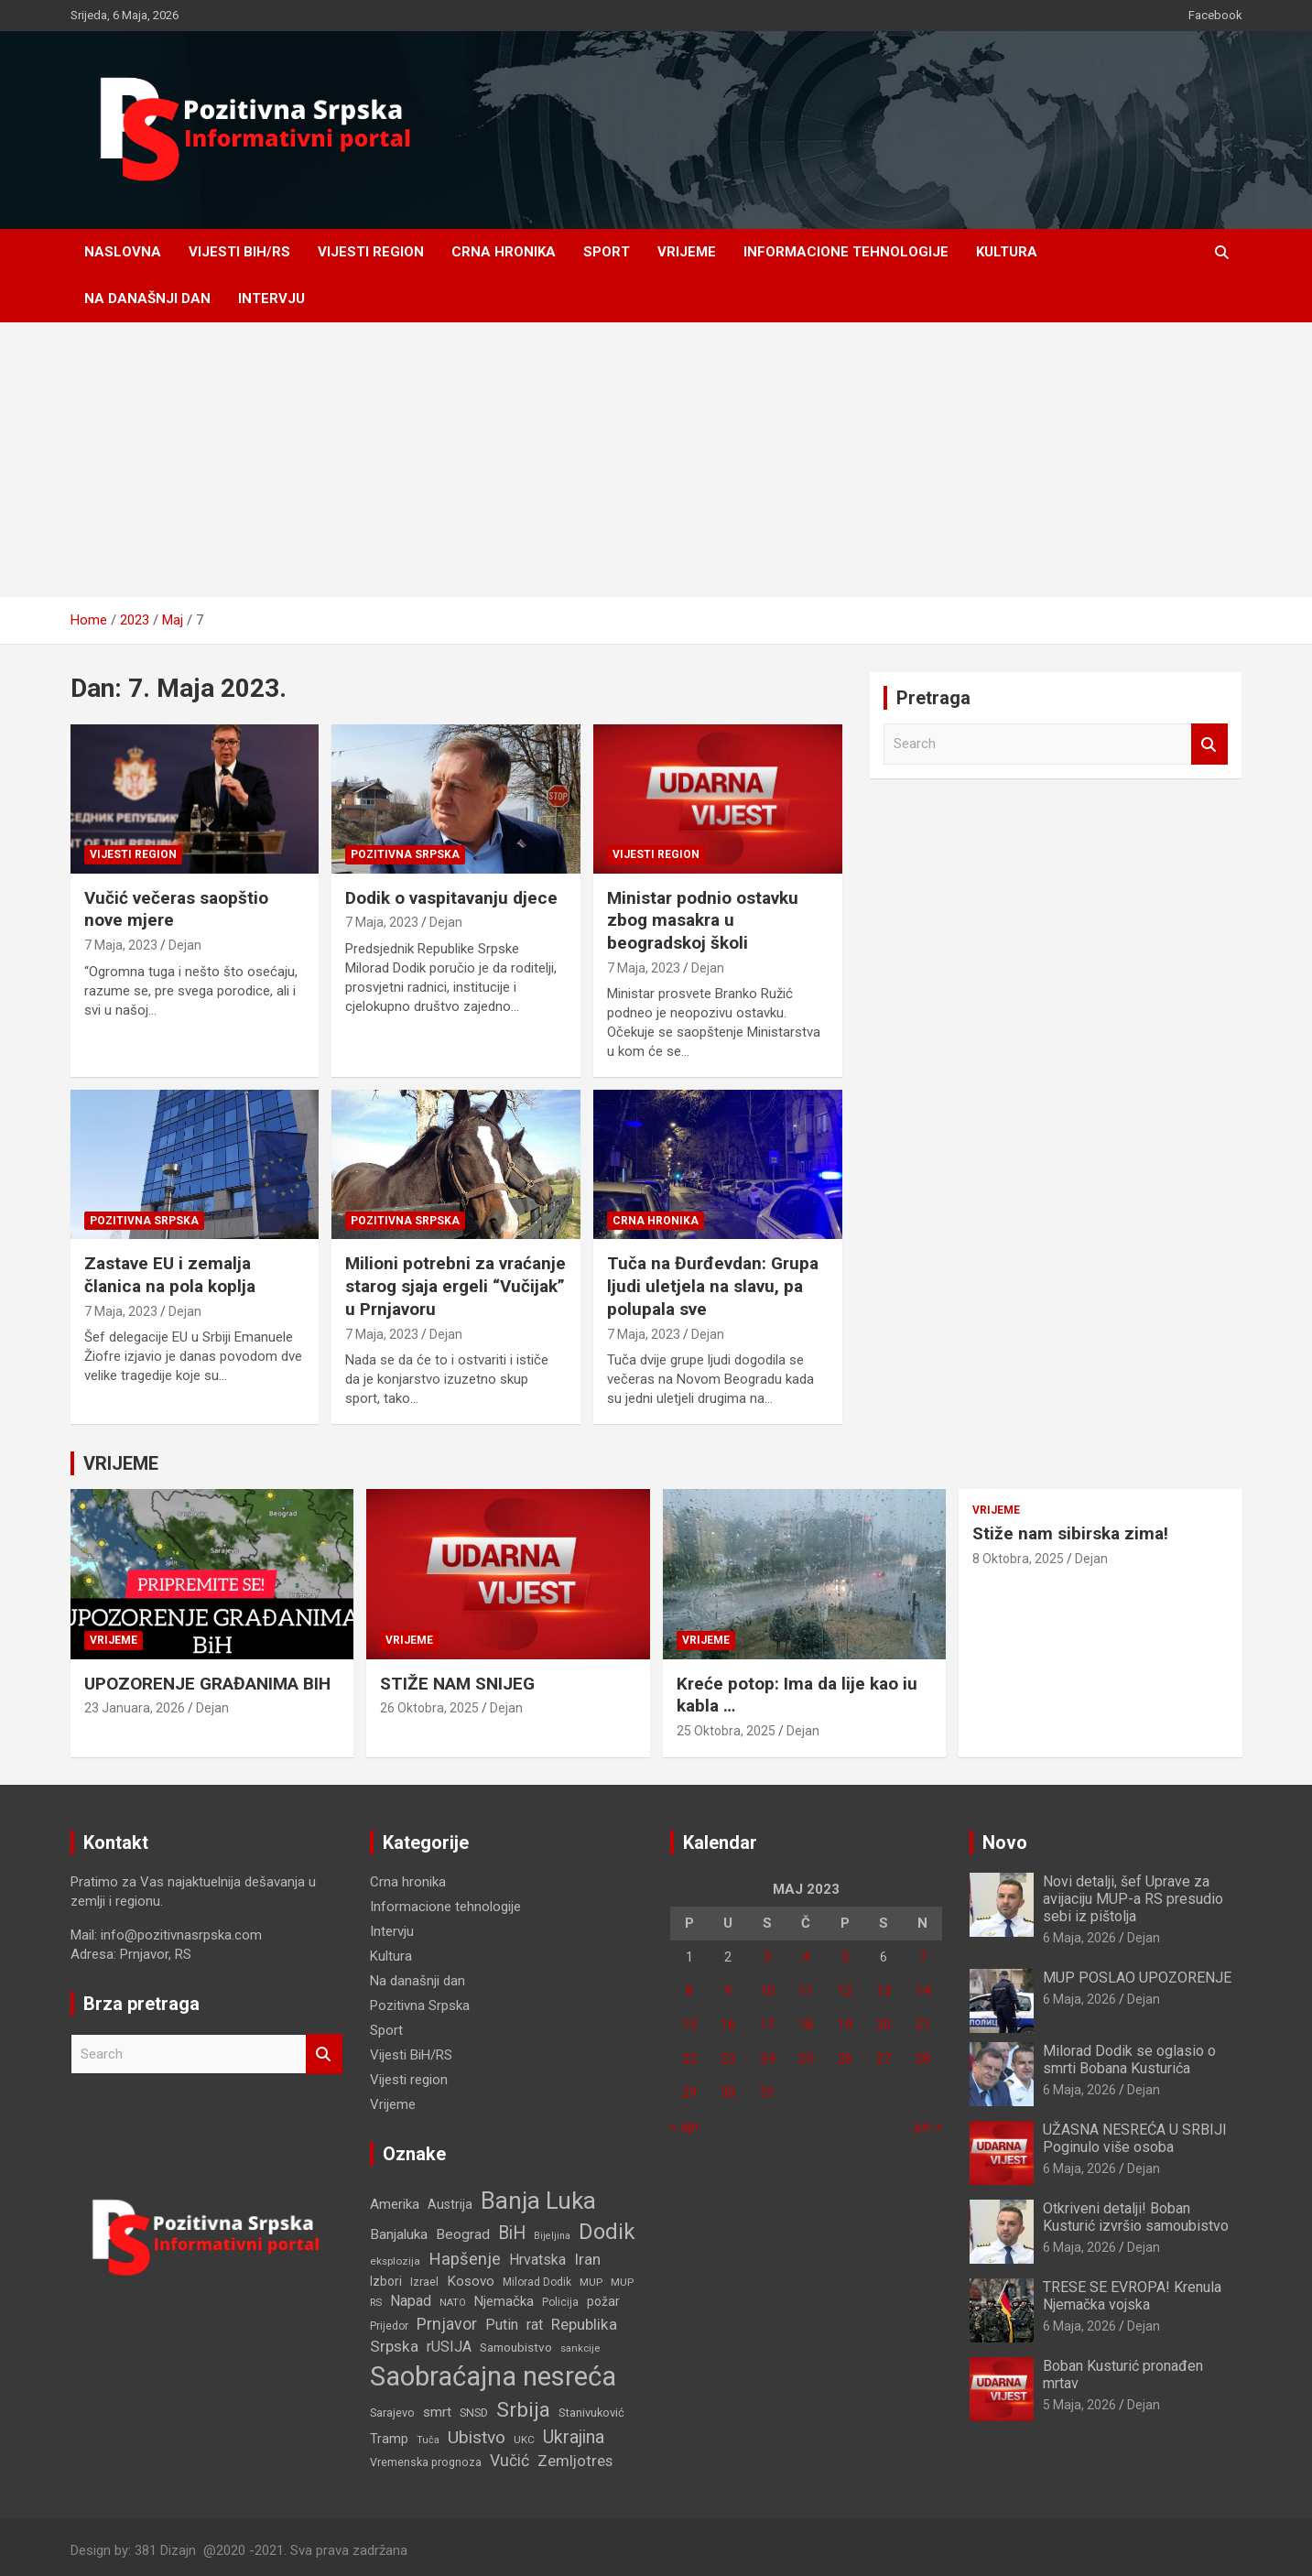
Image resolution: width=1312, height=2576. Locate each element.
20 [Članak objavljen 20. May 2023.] (883, 2024)
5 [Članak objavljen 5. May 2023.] (845, 1957)
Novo (1004, 1842)
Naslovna (122, 252)
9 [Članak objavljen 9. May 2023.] (728, 1991)
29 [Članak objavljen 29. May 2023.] (689, 2092)
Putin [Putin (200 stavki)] (501, 2324)
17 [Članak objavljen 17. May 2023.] (767, 2024)
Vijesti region (371, 252)
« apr (684, 2126)
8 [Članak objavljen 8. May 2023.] (689, 1991)
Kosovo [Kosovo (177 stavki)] (470, 2281)
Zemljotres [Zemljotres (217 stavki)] (575, 2461)
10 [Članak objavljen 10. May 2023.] (767, 1991)
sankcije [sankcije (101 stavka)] (580, 2348)
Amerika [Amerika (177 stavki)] (394, 2204)
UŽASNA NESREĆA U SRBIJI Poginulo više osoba (1135, 2138)
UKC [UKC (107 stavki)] (524, 2439)
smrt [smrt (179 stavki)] (437, 2412)
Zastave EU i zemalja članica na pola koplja (169, 1275)
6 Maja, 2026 (1079, 1937)
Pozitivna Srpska (405, 854)
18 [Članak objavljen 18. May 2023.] (805, 2024)
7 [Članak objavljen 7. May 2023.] (923, 1957)
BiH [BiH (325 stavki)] (512, 2233)
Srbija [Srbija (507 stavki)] (523, 2409)
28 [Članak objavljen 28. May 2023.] (923, 2058)
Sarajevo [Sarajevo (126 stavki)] (392, 2412)
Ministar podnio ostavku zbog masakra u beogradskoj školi (702, 920)
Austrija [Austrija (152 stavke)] (450, 2204)
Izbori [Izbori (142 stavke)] (386, 2281)
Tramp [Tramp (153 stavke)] (389, 2438)
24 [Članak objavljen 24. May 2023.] (767, 2058)
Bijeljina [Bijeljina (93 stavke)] (552, 2236)
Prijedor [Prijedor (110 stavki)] (389, 2326)
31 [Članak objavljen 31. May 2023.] (767, 2092)
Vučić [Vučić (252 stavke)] (509, 2460)
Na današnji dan (147, 298)
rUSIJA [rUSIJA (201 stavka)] (449, 2346)
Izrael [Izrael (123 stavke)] (424, 2281)
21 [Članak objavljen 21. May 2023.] (923, 2024)
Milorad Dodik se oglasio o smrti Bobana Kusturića (1129, 2059)
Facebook (1215, 15)
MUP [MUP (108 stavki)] (591, 2282)
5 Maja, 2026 (1079, 2404)
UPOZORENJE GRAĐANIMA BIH (207, 1683)
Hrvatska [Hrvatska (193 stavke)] (537, 2259)
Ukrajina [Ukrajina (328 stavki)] (573, 2437)
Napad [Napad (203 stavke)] (410, 2301)
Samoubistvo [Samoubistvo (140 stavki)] (516, 2347)
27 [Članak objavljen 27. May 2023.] (883, 2058)
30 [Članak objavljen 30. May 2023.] (728, 2092)
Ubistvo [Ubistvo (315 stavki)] (476, 2437)
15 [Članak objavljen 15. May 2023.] (689, 2024)
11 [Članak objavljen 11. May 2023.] (805, 1991)
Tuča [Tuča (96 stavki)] (428, 2440)
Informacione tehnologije (846, 252)
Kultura (1006, 252)
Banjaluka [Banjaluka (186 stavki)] (399, 2234)
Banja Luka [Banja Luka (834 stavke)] (538, 2200)
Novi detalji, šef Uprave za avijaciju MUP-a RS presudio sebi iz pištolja (1133, 1899)
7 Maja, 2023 (120, 945)
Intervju (271, 298)
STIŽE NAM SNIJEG (457, 1683)
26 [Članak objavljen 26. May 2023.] (845, 2058)
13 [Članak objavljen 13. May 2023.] (883, 1991)
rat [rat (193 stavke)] (534, 2324)
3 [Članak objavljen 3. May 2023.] (767, 1957)
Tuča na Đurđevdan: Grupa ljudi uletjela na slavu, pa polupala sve (713, 1286)
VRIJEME (120, 1463)
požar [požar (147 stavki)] (603, 2301)
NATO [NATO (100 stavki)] (452, 2303)
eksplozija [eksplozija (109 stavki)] (395, 2261)
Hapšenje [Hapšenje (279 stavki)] (464, 2259)
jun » (928, 2126)
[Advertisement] (656, 460)
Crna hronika (503, 252)
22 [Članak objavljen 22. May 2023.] (689, 2058)
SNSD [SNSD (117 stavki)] (474, 2413)
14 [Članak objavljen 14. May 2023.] (923, 1991)
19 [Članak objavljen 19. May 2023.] (845, 2024)
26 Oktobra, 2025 (429, 1708)
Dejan (184, 945)
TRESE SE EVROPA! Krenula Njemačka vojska (1132, 2295)
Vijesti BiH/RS (239, 252)
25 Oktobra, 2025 (726, 1730)
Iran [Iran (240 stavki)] (587, 2259)
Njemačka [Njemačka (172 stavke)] (504, 2301)
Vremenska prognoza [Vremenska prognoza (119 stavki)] (426, 2462)
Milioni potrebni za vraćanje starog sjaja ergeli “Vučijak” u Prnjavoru (455, 1286)
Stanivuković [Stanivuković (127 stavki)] (591, 2412)
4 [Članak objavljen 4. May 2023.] (805, 1957)
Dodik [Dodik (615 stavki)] (606, 2231)
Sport (606, 252)
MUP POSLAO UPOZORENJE (1137, 1977)
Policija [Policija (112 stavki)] (560, 2302)
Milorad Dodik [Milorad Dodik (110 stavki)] (537, 2282)
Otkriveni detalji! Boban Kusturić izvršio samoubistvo (1136, 2217)
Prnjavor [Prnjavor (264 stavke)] (447, 2323)
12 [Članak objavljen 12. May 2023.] (845, 1991)
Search (1209, 744)
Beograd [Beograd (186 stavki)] (463, 2234)
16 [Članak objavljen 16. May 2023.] (728, 2024)
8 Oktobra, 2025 (1018, 1558)
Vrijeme (686, 252)
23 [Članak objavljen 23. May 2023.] (728, 2058)
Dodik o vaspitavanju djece (451, 897)
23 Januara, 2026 (134, 1708)
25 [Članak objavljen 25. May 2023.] (805, 2058)
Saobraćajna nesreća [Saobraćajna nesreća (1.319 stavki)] (493, 2376)
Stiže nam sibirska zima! (1070, 1533)
